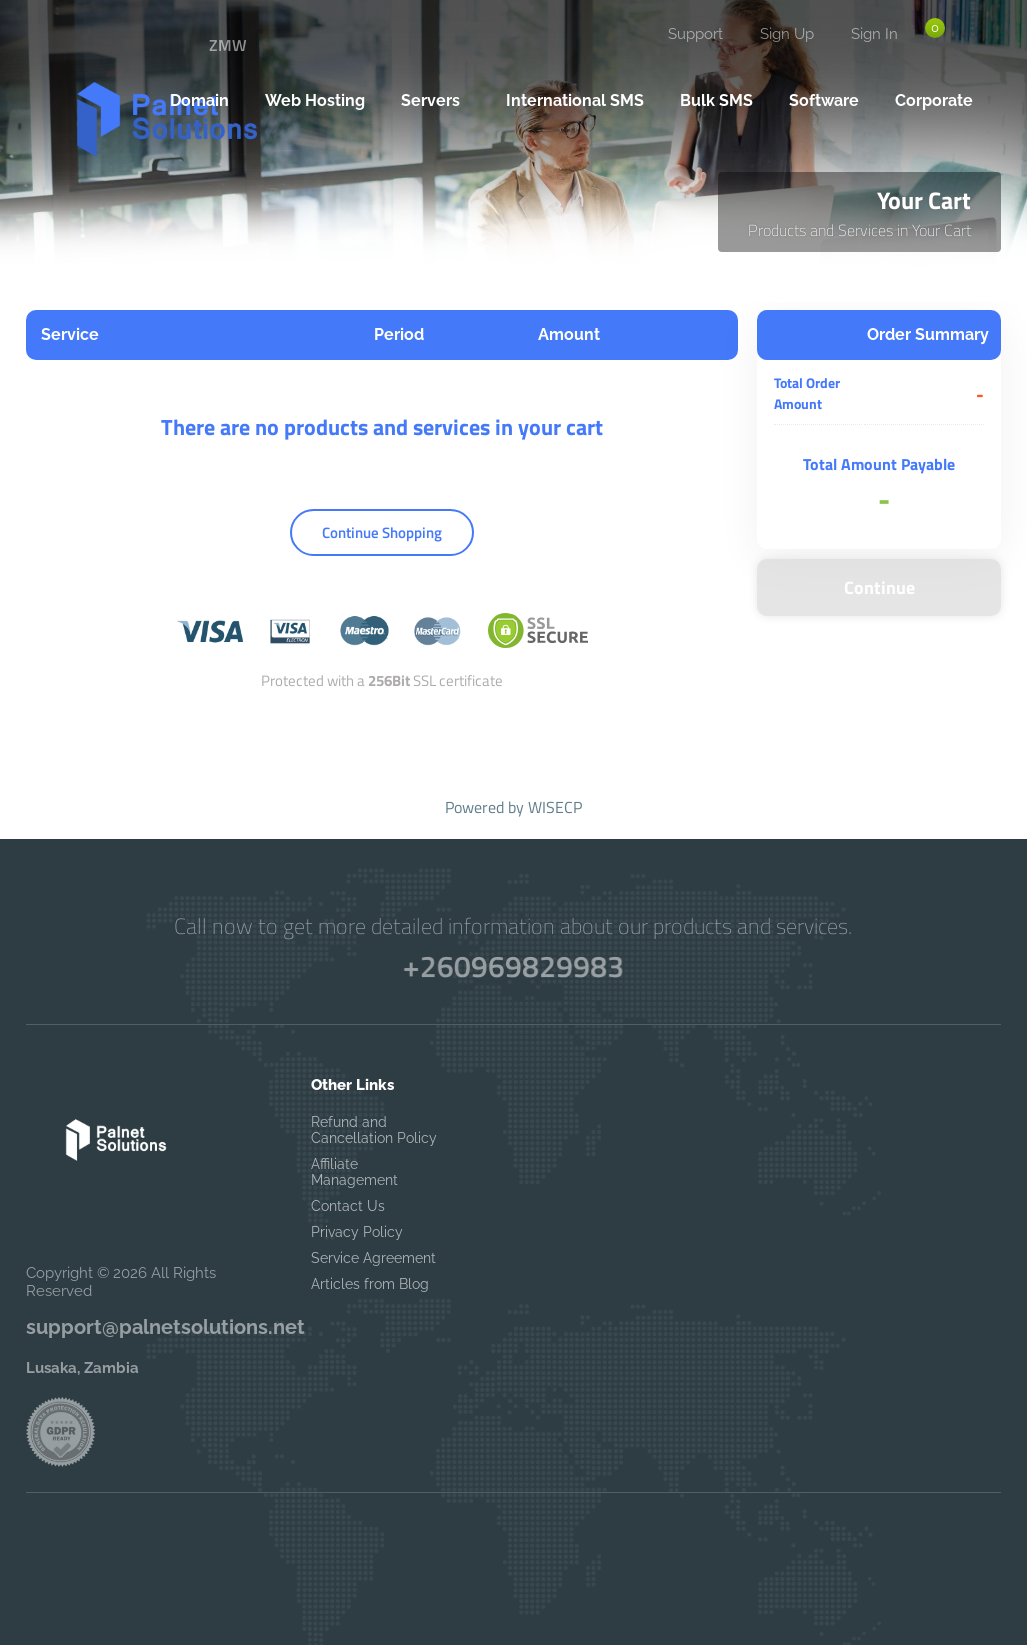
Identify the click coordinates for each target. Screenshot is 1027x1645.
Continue (879, 587)
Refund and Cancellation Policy (374, 1130)
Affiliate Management (354, 1172)
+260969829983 (513, 966)
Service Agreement (373, 1258)
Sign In (874, 34)
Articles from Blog (370, 1284)
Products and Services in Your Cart (859, 230)
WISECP (555, 807)
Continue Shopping (382, 532)
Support (695, 34)
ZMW (228, 45)
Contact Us (348, 1206)
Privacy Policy (357, 1232)
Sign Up (787, 34)
